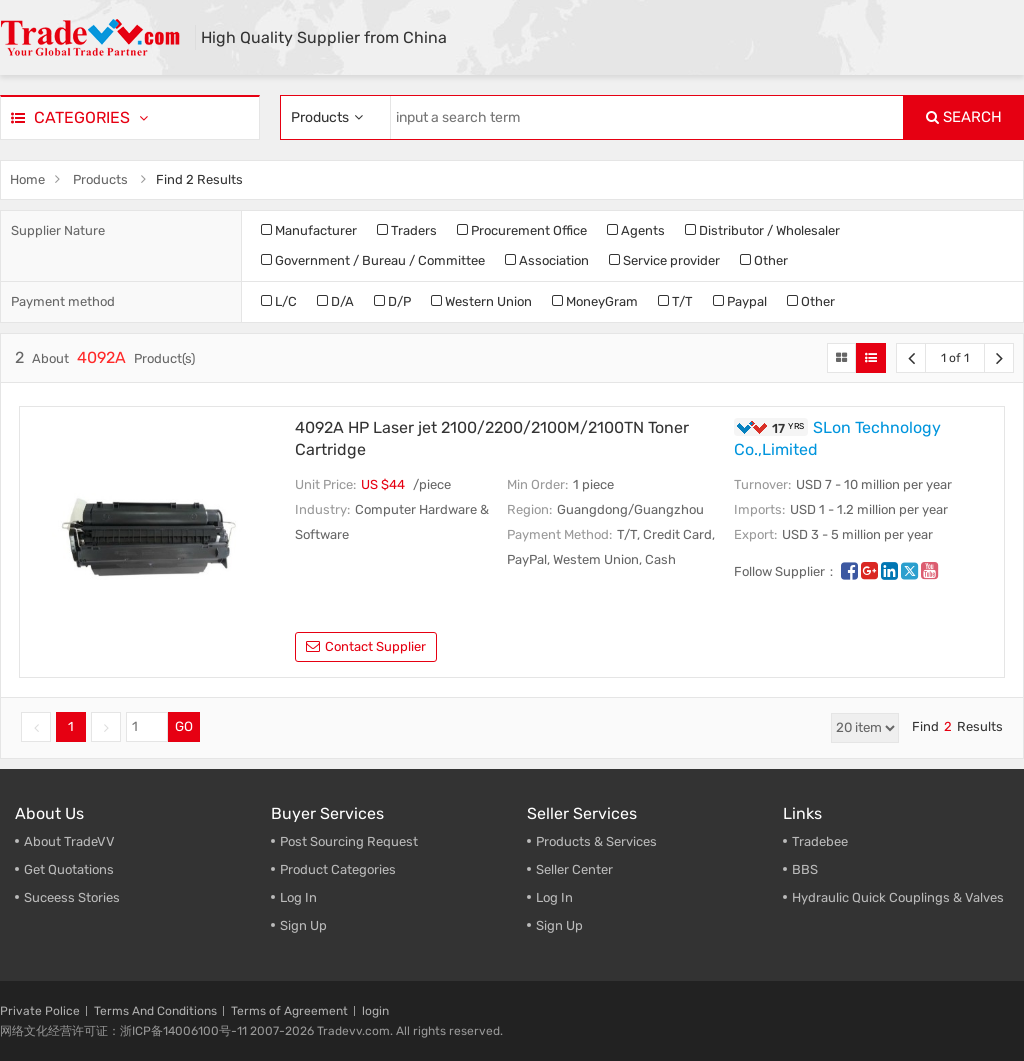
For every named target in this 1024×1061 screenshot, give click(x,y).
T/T (675, 301)
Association (547, 260)
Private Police (40, 1011)
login (375, 1011)
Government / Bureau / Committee (373, 260)
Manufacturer (309, 230)
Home (27, 179)
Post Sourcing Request (349, 841)
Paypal (740, 301)
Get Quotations (69, 869)
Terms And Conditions (155, 1011)
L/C (279, 301)
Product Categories (338, 869)
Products (100, 179)
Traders (407, 230)
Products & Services (596, 841)
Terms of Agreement (289, 1011)
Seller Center (574, 869)
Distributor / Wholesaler (762, 230)
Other (764, 260)
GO (184, 726)
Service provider (664, 260)
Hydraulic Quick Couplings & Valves (898, 897)
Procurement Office (522, 230)
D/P (392, 301)
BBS (805, 869)
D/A (335, 301)
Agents (636, 230)
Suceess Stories (72, 897)
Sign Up (559, 925)
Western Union (481, 301)
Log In (298, 897)
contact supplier (366, 646)
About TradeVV (69, 841)
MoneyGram (595, 301)
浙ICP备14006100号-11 (183, 1031)
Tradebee (820, 841)
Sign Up (303, 925)
